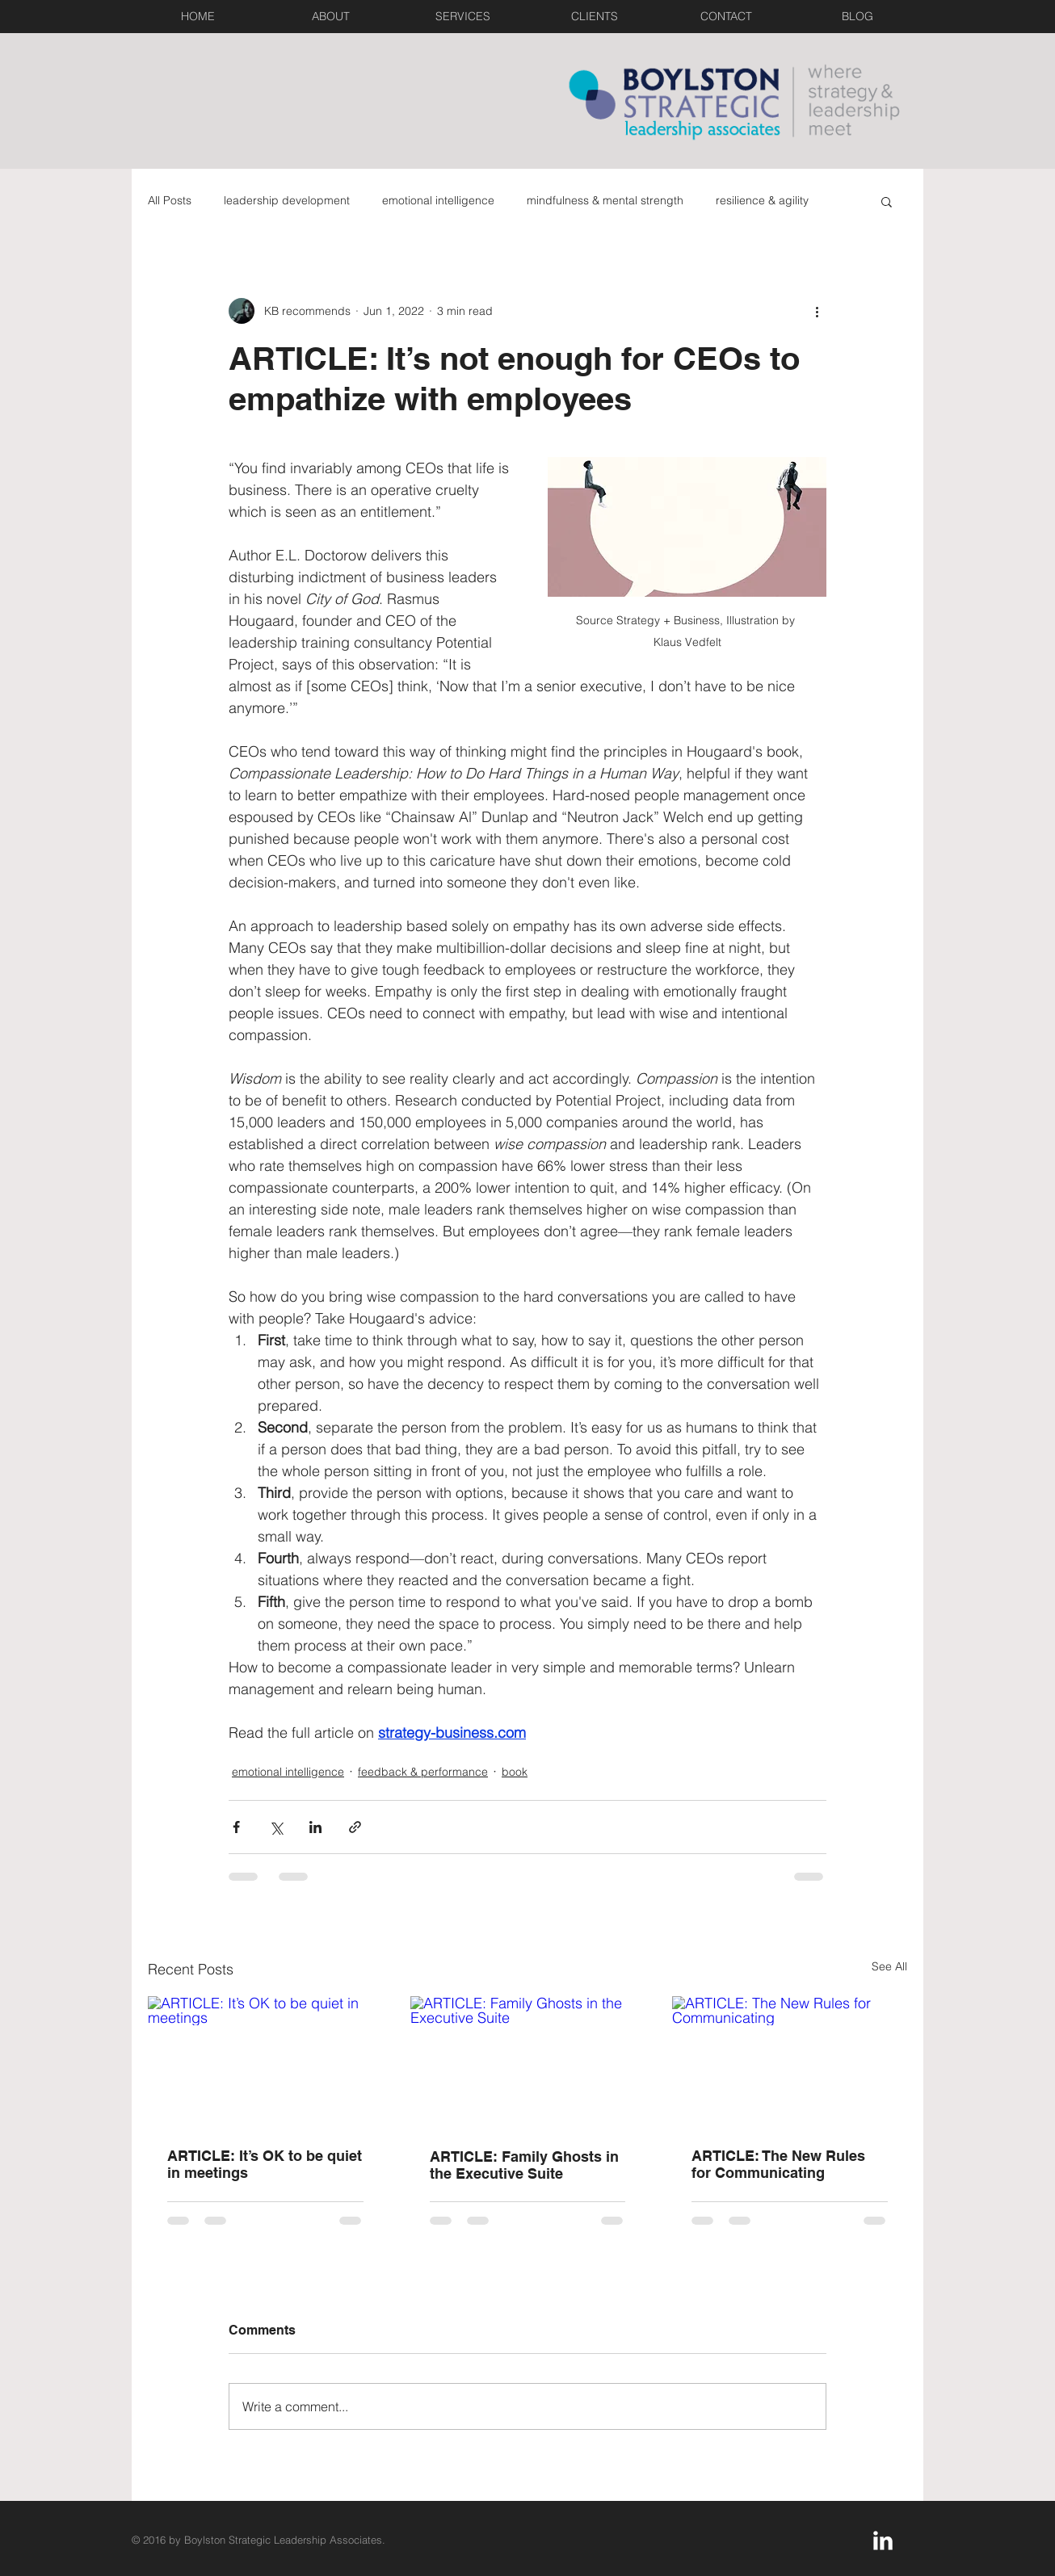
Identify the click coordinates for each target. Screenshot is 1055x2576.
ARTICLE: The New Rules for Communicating (778, 2164)
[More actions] (816, 311)
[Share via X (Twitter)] (276, 1827)
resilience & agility (762, 200)
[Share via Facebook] (236, 1827)
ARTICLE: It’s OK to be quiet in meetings (264, 2164)
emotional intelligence (438, 200)
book (515, 1771)
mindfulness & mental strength (605, 200)
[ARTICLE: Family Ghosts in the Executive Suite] (527, 2062)
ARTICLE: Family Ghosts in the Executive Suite (524, 2165)
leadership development (287, 200)
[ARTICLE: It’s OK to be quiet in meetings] (265, 2062)
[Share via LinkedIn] (315, 1827)
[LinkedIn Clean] (883, 2540)
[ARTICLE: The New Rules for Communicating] (789, 2062)
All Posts (169, 200)
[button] (886, 201)
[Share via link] (355, 1827)
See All (889, 1966)
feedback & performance (423, 1771)
